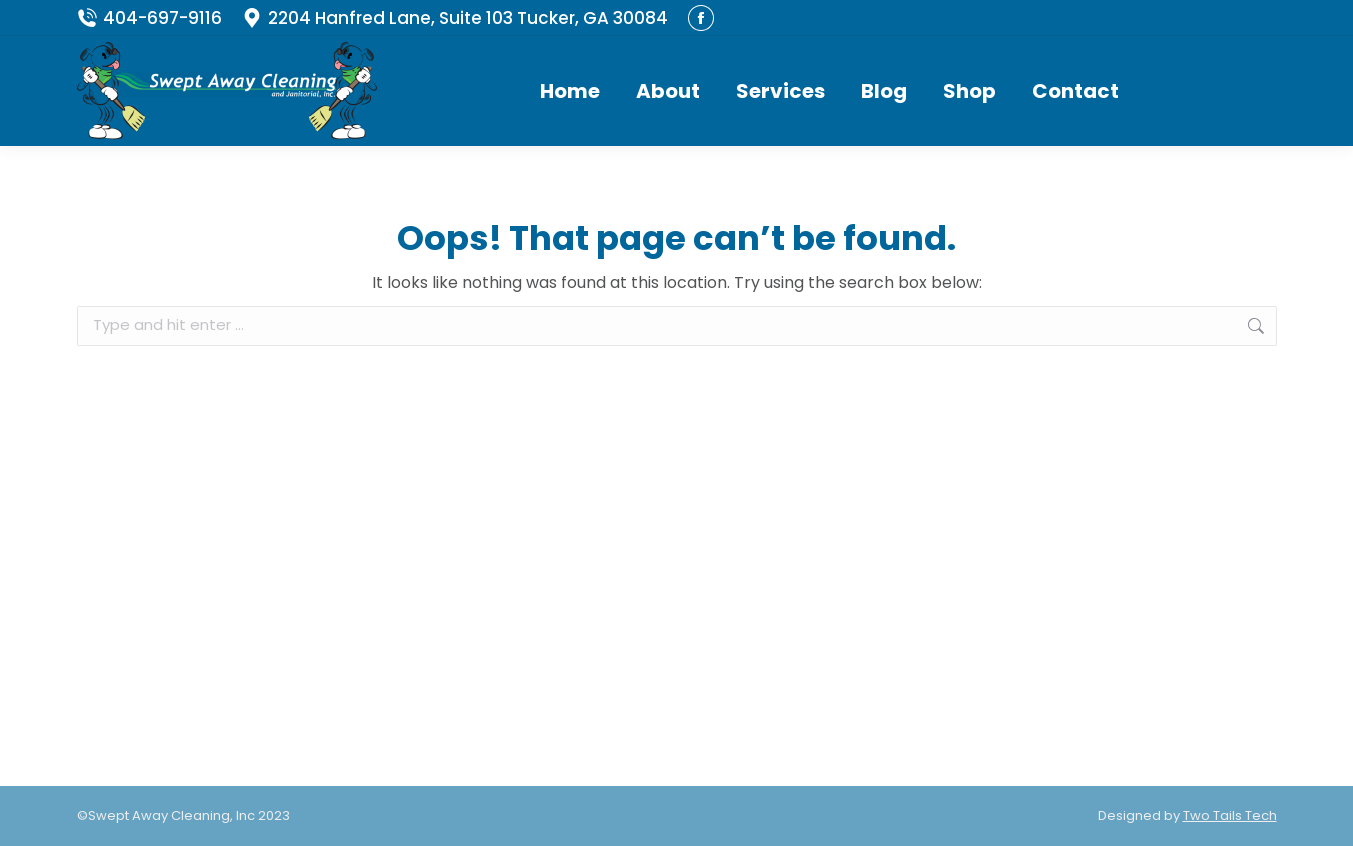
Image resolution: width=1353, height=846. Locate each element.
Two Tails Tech (1230, 815)
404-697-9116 (149, 18)
